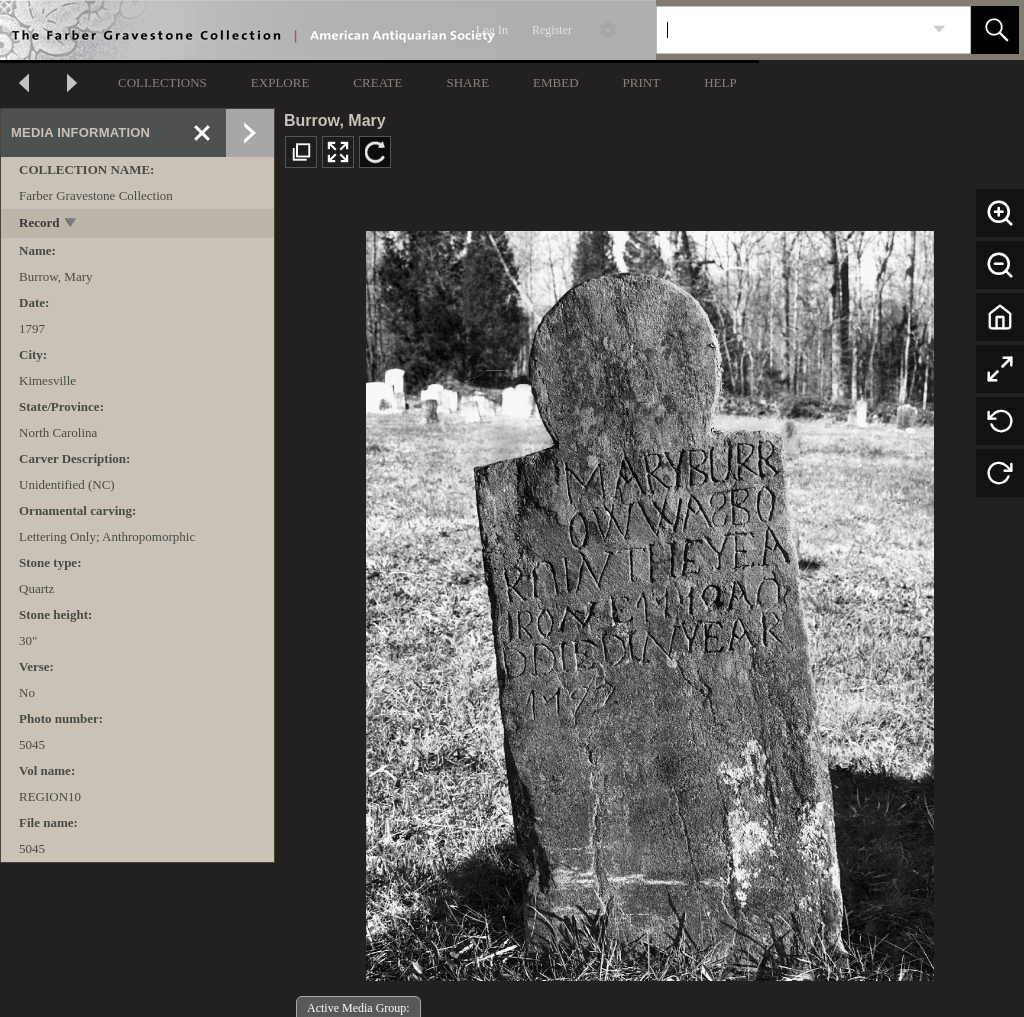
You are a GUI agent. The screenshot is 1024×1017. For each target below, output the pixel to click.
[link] (939, 29)
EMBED (556, 82)
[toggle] (71, 224)
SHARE (467, 82)
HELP (720, 82)
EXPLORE (280, 82)
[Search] (790, 30)
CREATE (377, 82)
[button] (995, 30)
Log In (492, 30)
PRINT (642, 82)
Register (552, 30)
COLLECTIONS (162, 82)
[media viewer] (649, 600)
